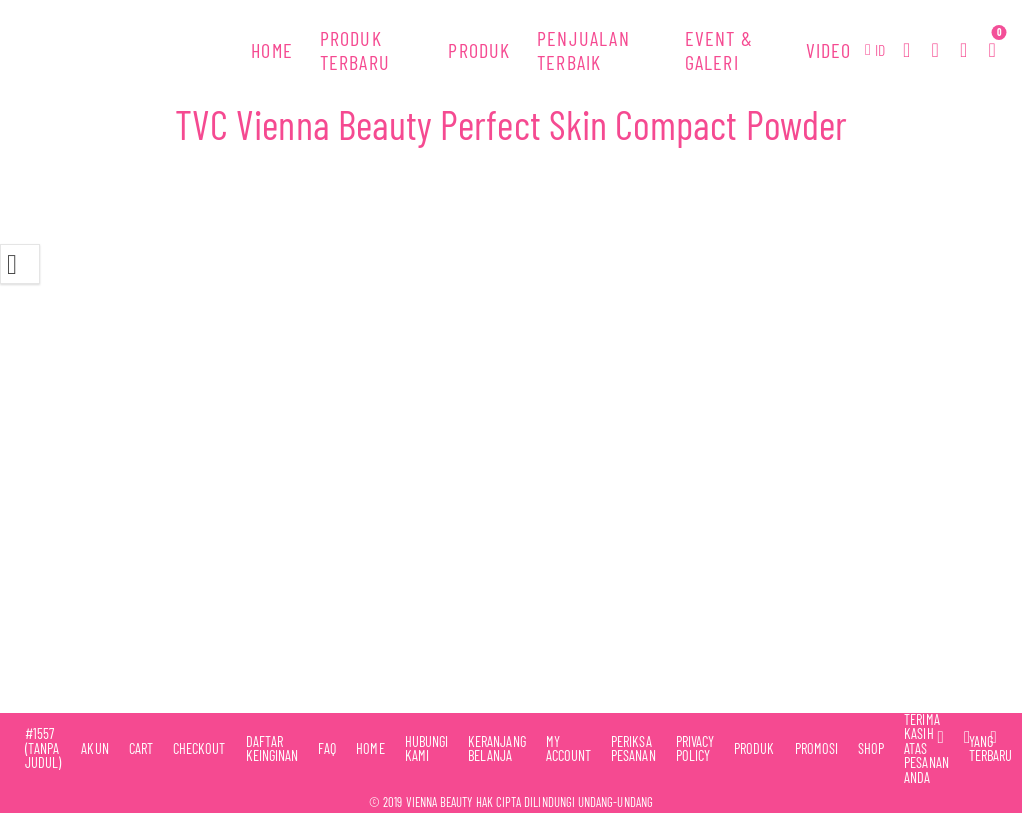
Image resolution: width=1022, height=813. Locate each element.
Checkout (199, 749)
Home (370, 749)
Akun (94, 749)
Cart (141, 749)
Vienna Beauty (439, 802)
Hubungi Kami (426, 749)
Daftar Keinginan (272, 749)
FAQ (327, 749)
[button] (875, 49)
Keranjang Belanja (497, 749)
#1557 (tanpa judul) (43, 748)
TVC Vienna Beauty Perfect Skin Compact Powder (511, 124)
